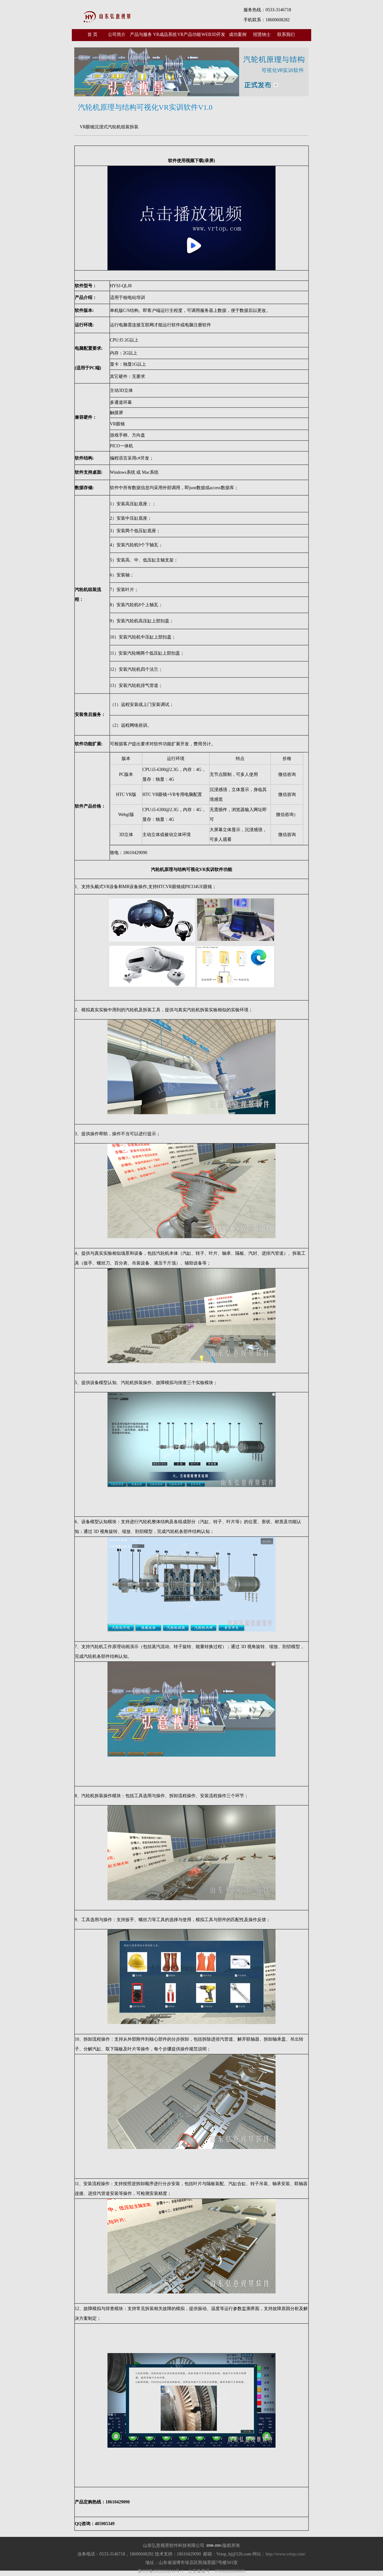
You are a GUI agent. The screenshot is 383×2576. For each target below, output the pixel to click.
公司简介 (117, 34)
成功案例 (237, 34)
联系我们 (286, 34)
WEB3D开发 (213, 34)
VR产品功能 (189, 34)
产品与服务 (141, 34)
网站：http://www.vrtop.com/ (279, 2554)
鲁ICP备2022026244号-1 (160, 2571)
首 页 (92, 34)
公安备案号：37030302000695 (216, 2571)
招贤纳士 (262, 34)
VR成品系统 (165, 34)
